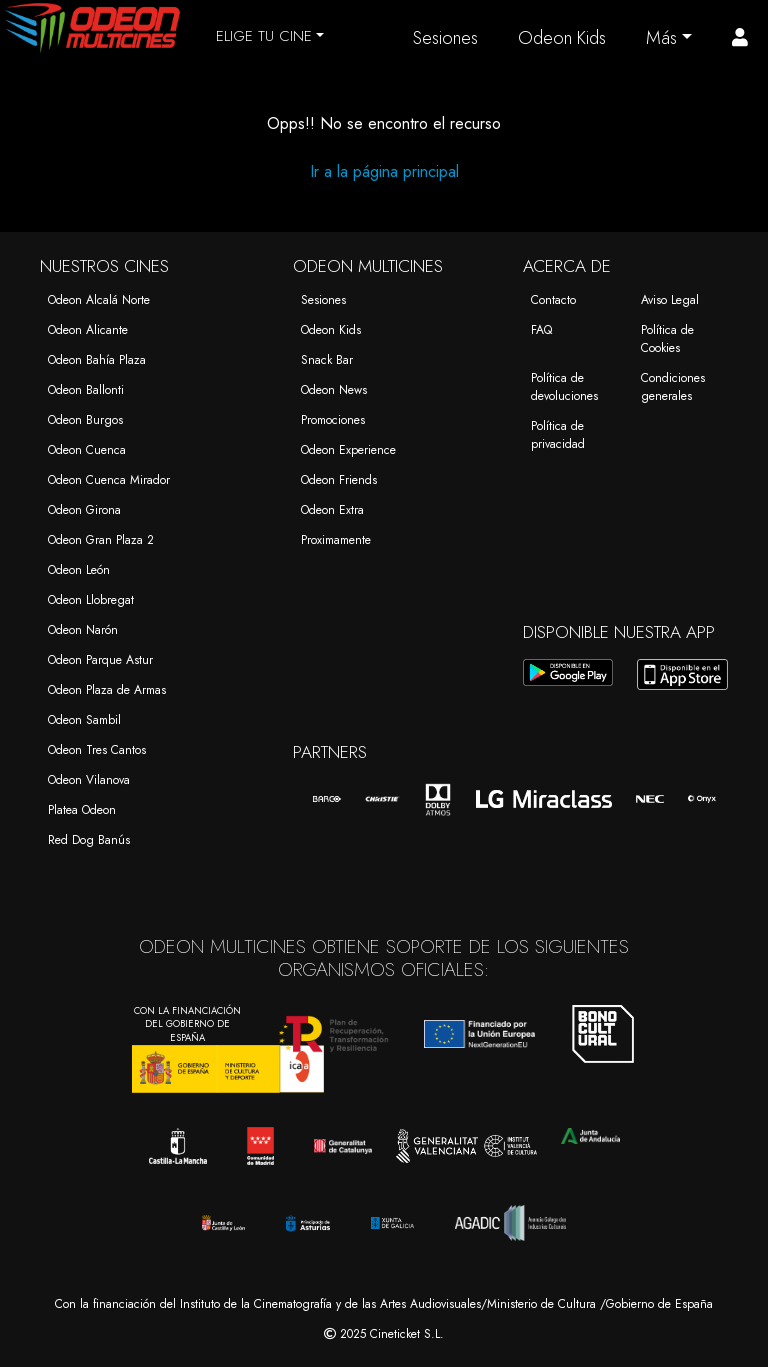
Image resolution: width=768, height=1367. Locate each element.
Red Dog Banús (89, 840)
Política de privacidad (558, 435)
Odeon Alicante (88, 330)
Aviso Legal (670, 300)
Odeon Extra (332, 510)
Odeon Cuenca (87, 450)
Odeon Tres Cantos (97, 750)
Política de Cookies (667, 339)
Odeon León (79, 570)
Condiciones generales (673, 387)
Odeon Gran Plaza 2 (101, 540)
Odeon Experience (348, 450)
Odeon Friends (339, 480)
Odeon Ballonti (86, 390)
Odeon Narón (83, 630)
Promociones (333, 420)
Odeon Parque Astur (100, 660)
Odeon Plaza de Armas (107, 690)
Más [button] (661, 38)
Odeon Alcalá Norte (99, 300)
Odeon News (334, 390)
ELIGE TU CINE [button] (264, 36)
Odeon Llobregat (91, 600)
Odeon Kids (562, 38)
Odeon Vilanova (89, 780)
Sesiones (445, 38)
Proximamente (336, 540)
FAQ (541, 330)
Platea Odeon (82, 810)
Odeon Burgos (85, 420)
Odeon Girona (84, 510)
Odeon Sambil (84, 720)
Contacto (553, 300)
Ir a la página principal (384, 171)
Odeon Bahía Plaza (97, 360)
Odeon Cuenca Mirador (109, 480)
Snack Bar (327, 360)
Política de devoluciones (564, 387)
